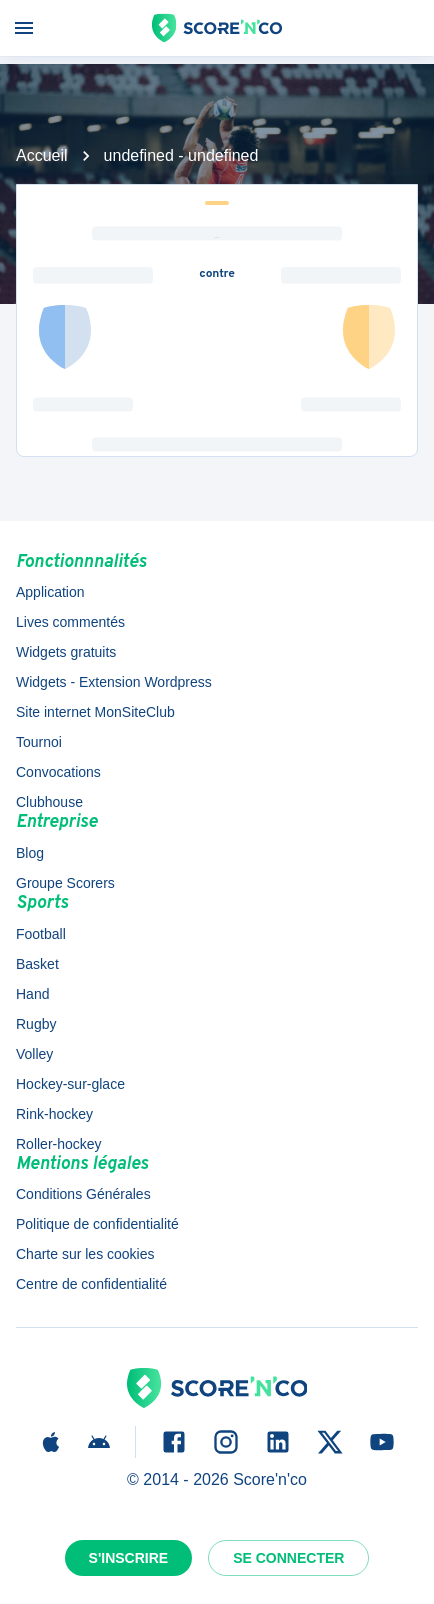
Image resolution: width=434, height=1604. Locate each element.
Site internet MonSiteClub (95, 712)
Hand (32, 994)
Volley (34, 1054)
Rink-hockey (54, 1114)
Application (50, 592)
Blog (30, 853)
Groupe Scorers (65, 883)
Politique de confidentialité (97, 1224)
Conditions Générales (83, 1194)
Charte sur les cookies (85, 1254)
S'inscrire (129, 1558)
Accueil (42, 155)
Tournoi (39, 742)
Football (41, 934)
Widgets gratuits (66, 652)
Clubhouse (49, 802)
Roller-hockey (59, 1144)
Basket (37, 964)
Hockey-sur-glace (70, 1084)
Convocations (58, 772)
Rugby (36, 1024)
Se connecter (288, 1558)
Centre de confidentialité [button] (91, 1284)
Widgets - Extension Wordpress (114, 682)
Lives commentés (70, 622)
